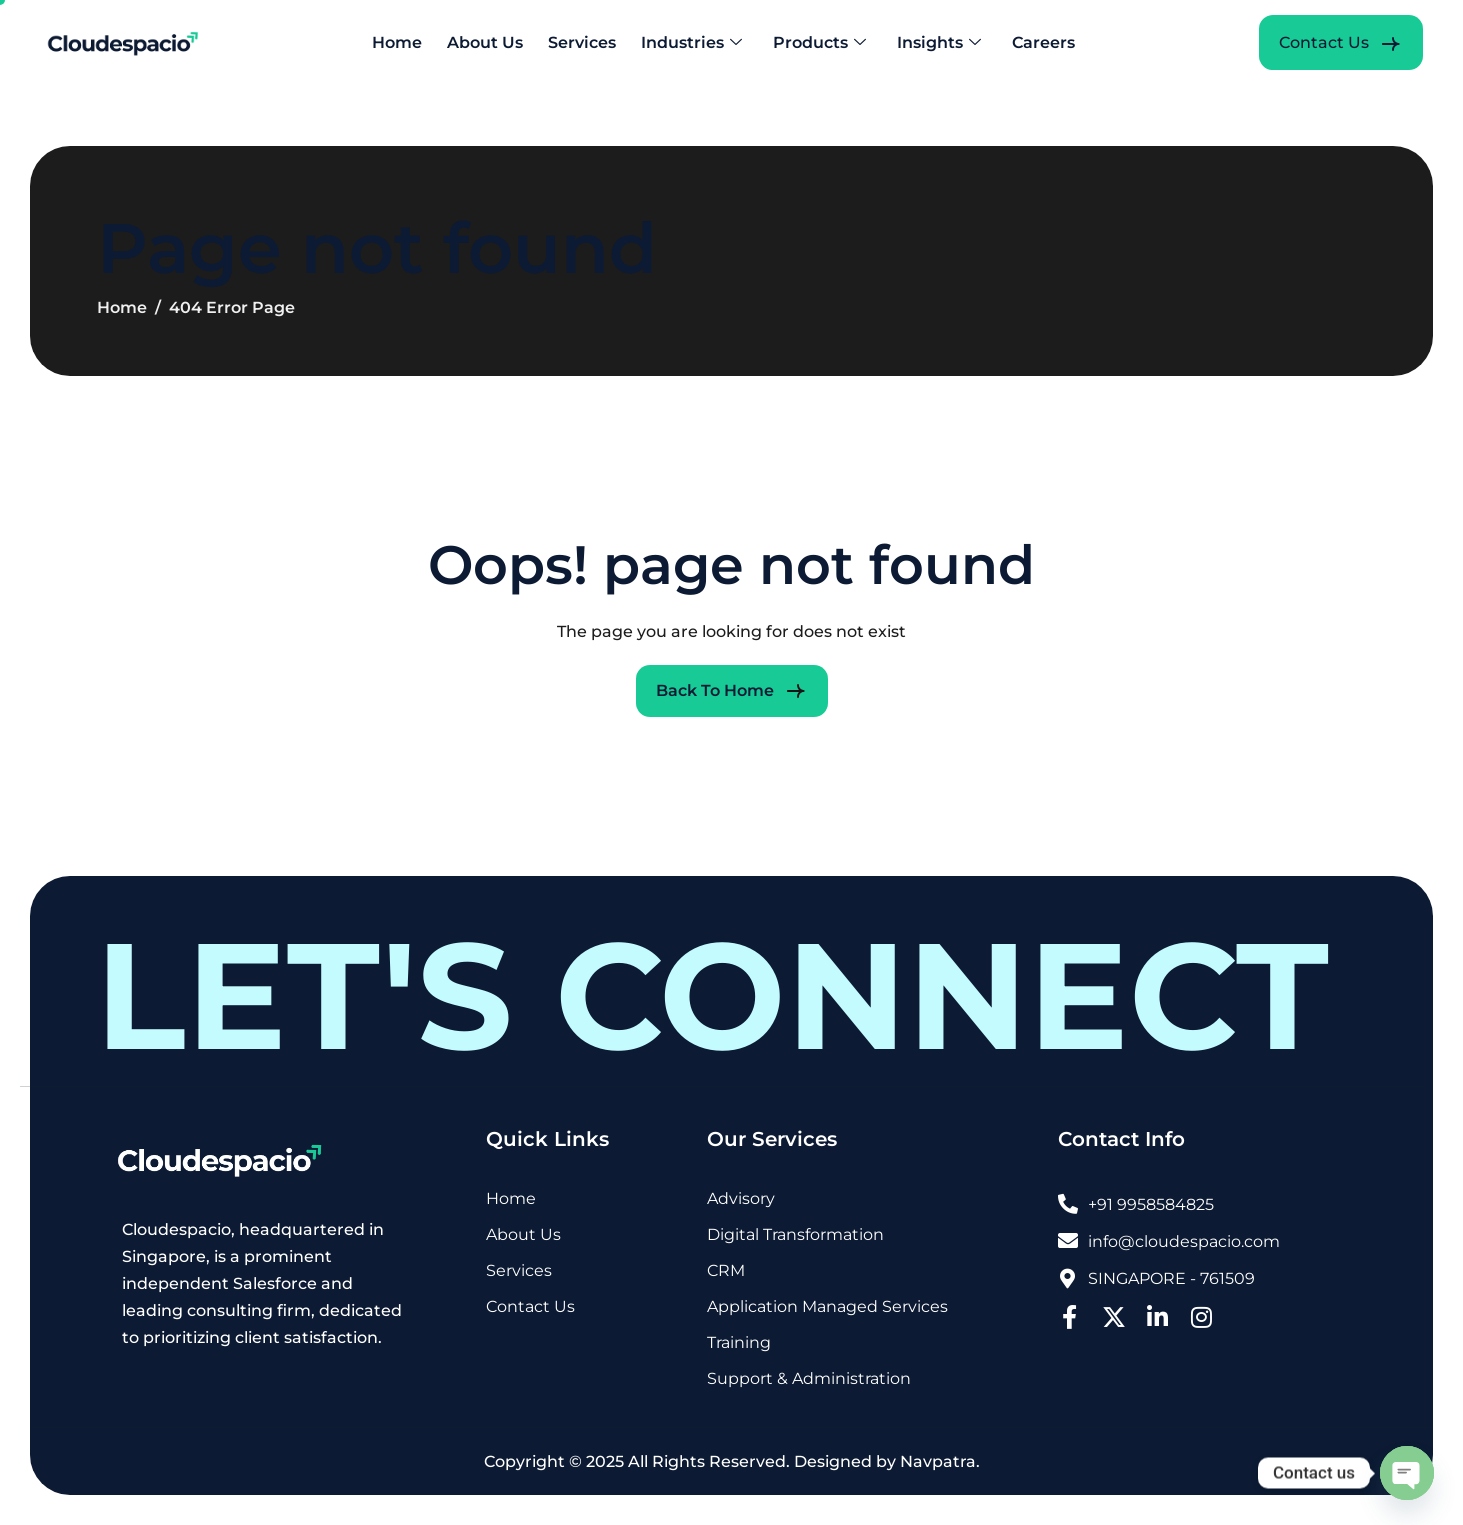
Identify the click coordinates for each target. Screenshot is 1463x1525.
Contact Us (530, 1307)
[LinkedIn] (1158, 1314)
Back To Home (715, 690)
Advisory (741, 1199)
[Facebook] (1070, 1314)
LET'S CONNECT (712, 995)
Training (739, 1343)
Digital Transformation (795, 1235)
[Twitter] (1114, 1314)
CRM (726, 1271)
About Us (485, 42)
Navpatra (938, 1461)
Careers (1043, 42)
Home (397, 42)
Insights (939, 42)
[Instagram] (1202, 1314)
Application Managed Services (827, 1307)
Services (582, 42)
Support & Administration (809, 1379)
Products (819, 42)
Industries (691, 42)
